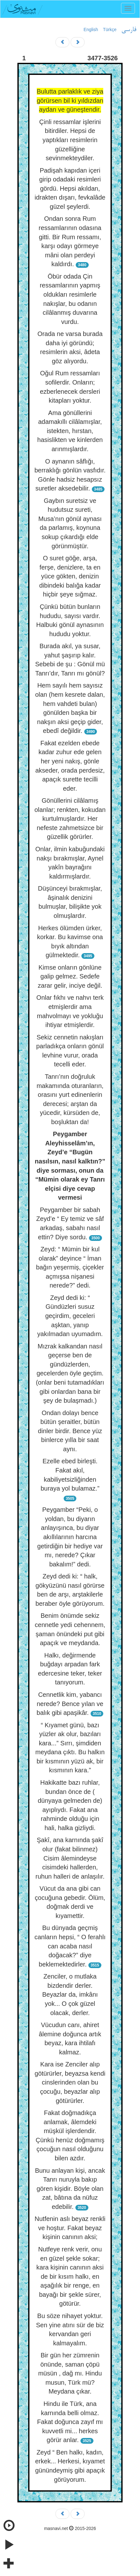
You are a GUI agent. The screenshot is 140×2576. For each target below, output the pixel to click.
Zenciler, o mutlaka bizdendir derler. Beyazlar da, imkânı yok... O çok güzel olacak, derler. (70, 1994)
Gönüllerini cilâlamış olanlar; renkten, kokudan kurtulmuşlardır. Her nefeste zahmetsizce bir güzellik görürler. (70, 818)
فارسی (128, 30)
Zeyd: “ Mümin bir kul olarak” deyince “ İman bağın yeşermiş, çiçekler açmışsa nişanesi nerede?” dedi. (70, 1267)
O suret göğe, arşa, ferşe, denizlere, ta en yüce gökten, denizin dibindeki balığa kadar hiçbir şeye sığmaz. (70, 576)
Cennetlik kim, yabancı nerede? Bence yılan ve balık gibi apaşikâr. (70, 1703)
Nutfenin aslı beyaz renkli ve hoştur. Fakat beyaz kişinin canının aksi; (70, 2227)
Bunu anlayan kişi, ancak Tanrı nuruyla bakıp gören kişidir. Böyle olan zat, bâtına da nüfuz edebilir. (70, 2188)
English (91, 29)
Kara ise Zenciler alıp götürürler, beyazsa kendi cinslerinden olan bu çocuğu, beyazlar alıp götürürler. (70, 2082)
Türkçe (110, 29)
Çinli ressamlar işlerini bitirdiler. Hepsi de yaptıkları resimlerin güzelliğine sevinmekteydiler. (70, 139)
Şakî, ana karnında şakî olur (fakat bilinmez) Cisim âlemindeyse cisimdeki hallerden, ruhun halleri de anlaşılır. (70, 1858)
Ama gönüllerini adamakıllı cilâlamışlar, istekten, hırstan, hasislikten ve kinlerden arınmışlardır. (70, 430)
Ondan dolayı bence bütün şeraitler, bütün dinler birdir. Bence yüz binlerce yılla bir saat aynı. (70, 1431)
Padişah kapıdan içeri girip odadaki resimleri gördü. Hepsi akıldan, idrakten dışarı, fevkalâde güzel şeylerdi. (70, 188)
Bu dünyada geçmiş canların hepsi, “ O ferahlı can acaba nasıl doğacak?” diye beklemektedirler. (70, 1945)
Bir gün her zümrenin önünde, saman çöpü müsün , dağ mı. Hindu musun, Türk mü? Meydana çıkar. (70, 2373)
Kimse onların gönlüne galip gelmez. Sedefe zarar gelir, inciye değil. (70, 976)
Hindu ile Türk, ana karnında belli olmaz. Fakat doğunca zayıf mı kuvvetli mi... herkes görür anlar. (70, 2421)
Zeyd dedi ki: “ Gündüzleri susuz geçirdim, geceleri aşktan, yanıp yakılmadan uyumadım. (70, 1315)
